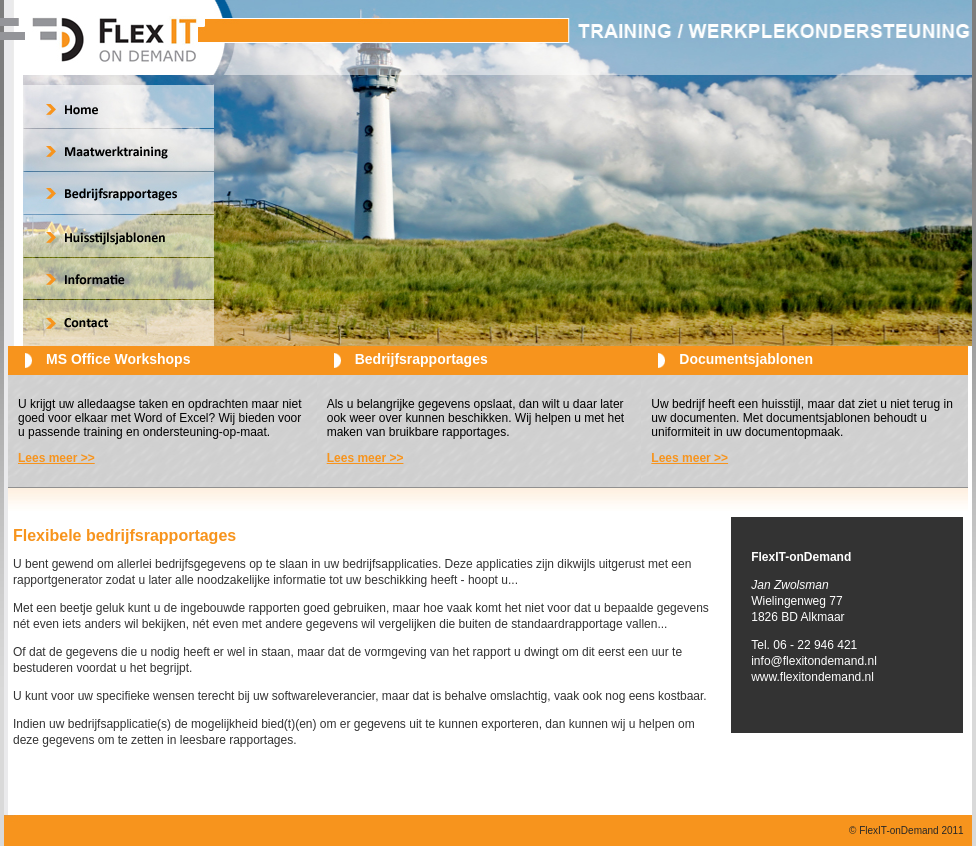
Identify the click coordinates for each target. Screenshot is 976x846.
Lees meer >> (56, 458)
